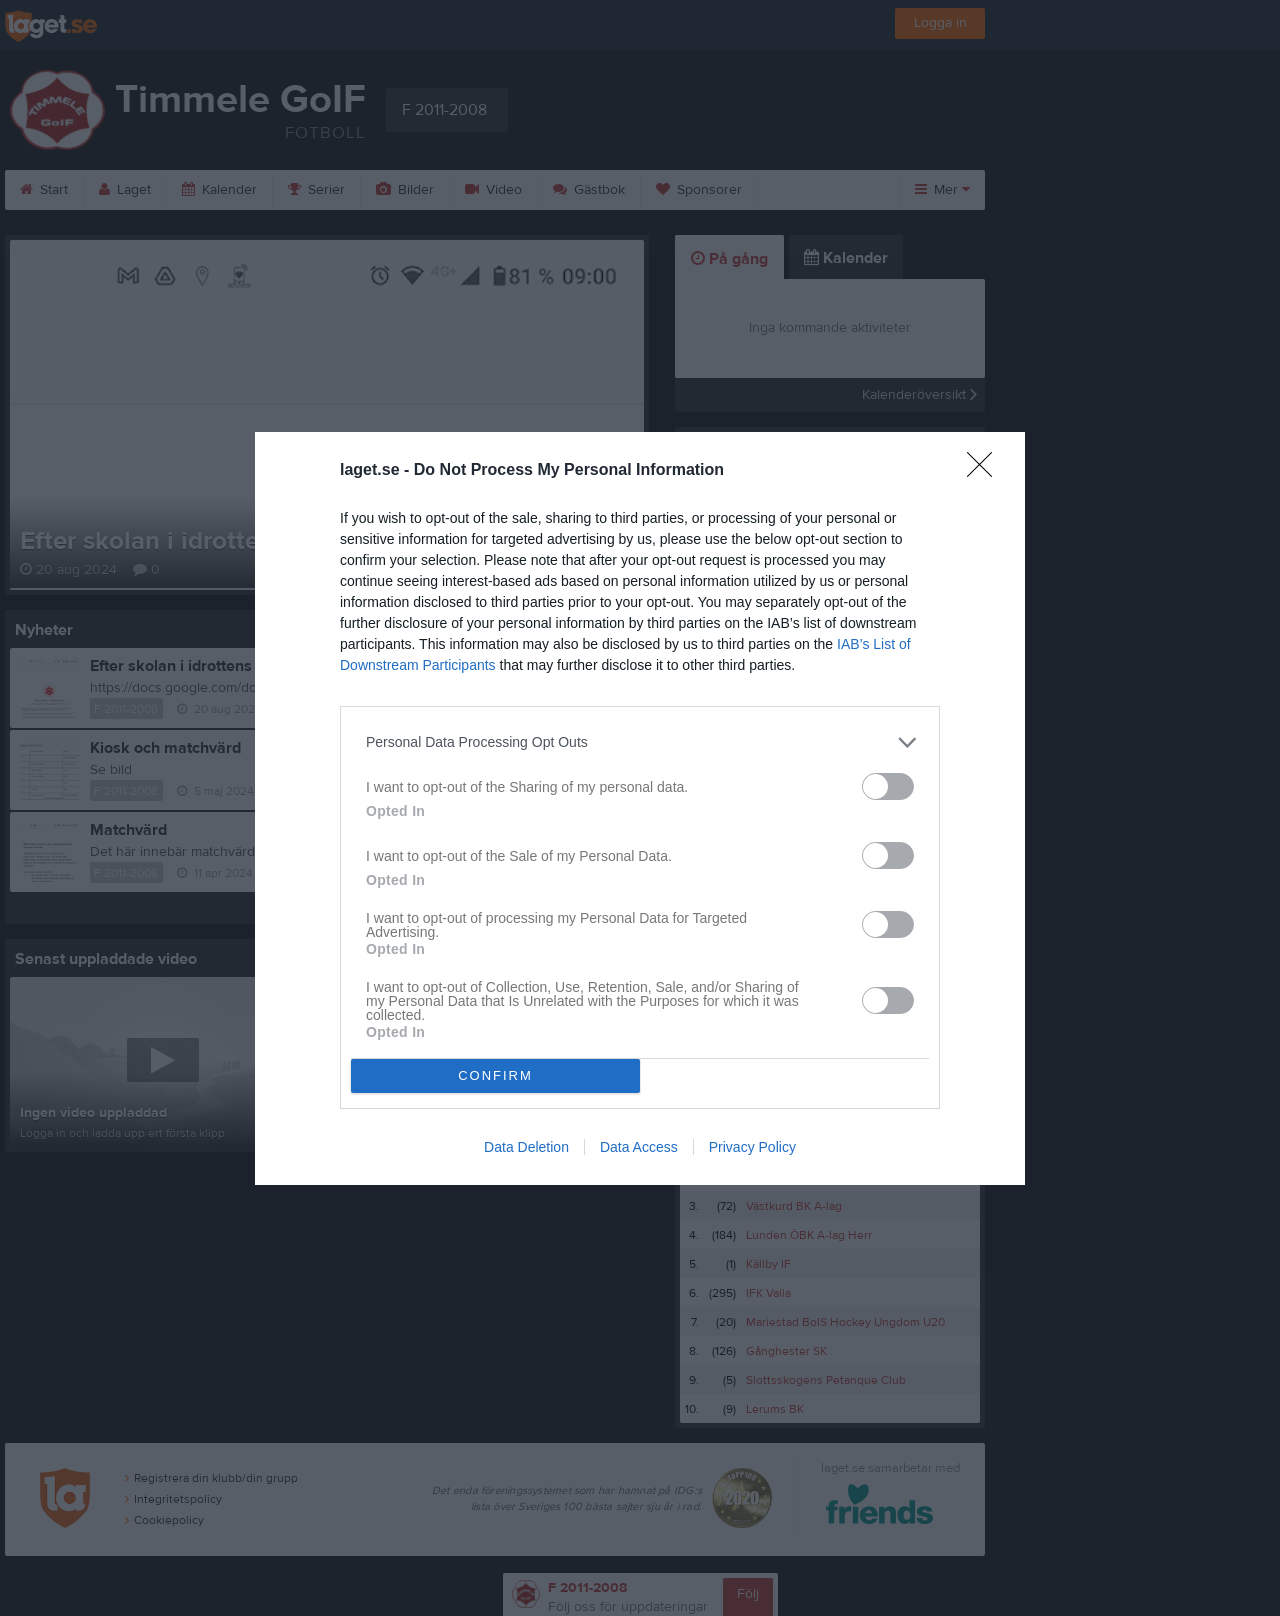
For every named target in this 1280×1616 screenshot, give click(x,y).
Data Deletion (526, 1147)
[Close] (986, 471)
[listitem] (640, 742)
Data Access (639, 1147)
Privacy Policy (752, 1147)
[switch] (888, 786)
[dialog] (640, 808)
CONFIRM (495, 1075)
